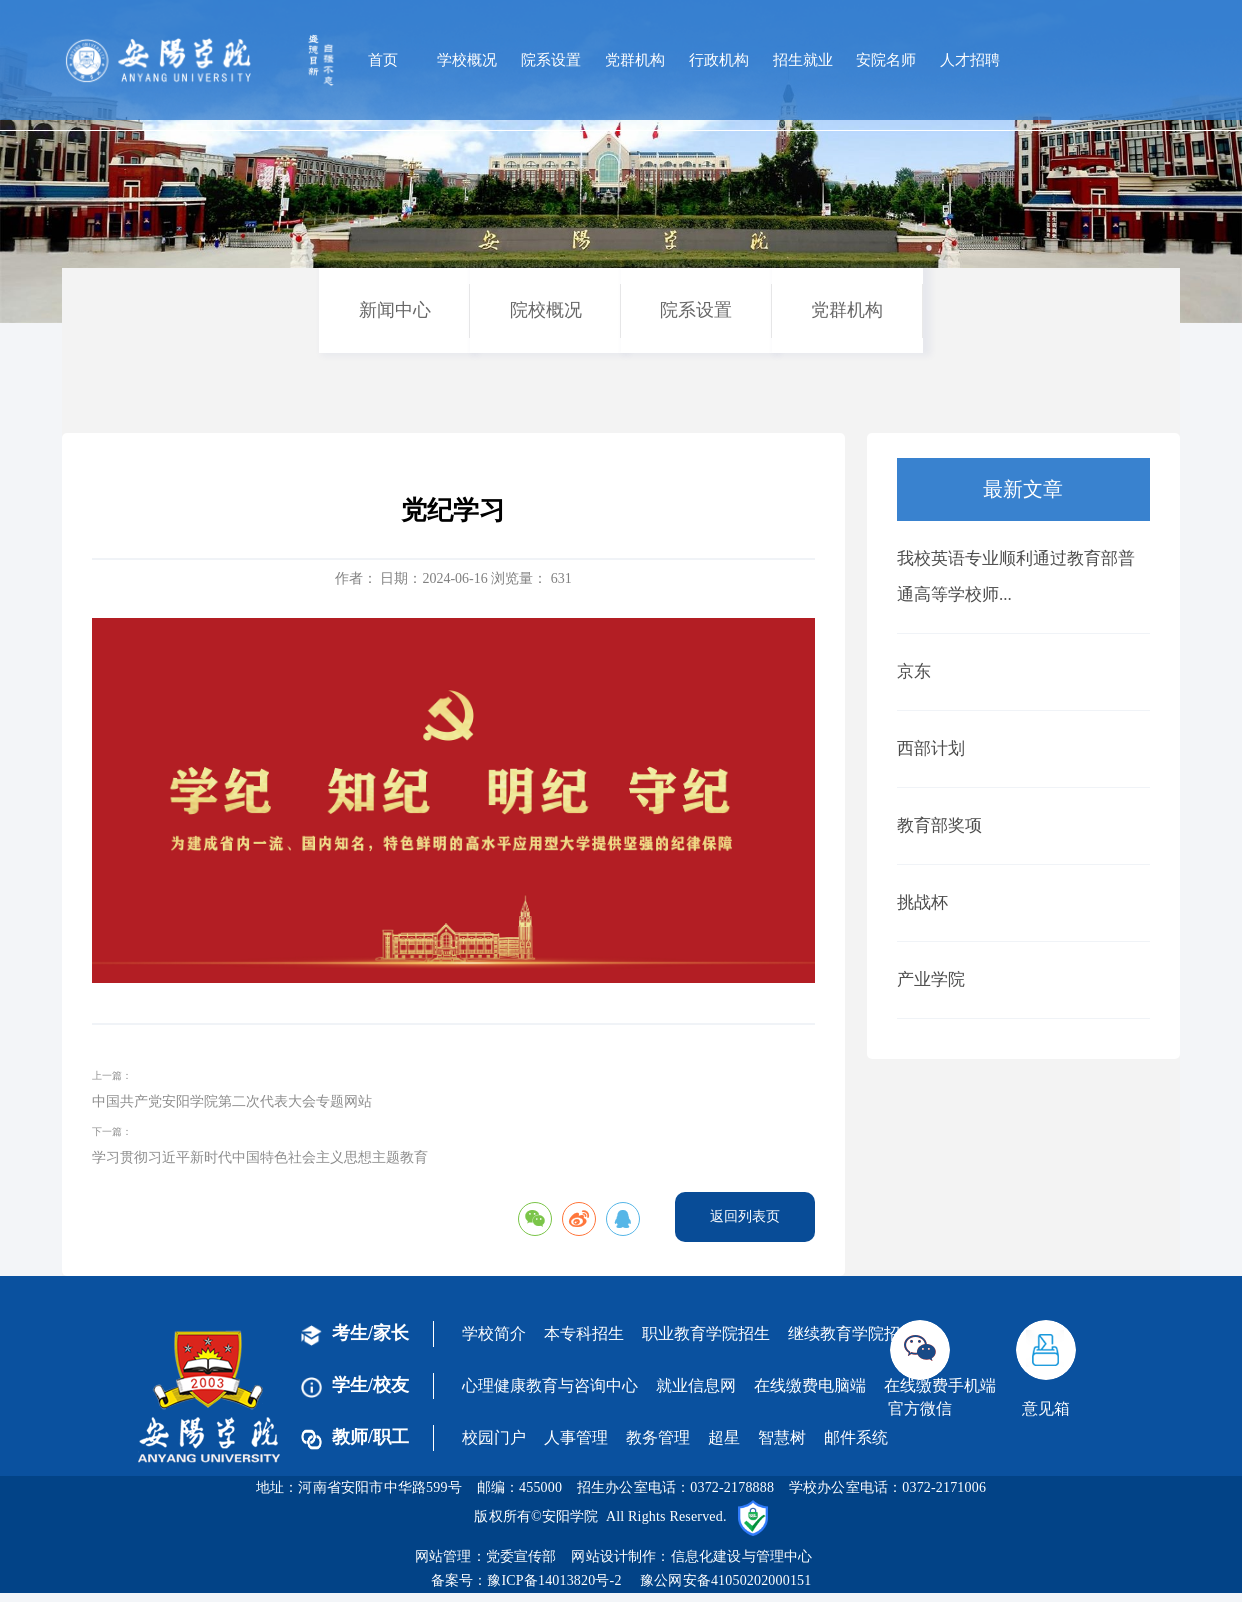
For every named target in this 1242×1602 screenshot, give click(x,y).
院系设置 (551, 60)
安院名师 (886, 60)
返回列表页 (745, 1216)
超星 (724, 1437)
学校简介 (494, 1333)
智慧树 (782, 1437)
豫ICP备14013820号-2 (554, 1580)
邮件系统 (856, 1437)
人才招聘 (970, 60)
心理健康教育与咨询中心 (550, 1385)
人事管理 (576, 1437)
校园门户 (494, 1437)
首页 (383, 60)
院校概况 (546, 310)
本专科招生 (584, 1333)
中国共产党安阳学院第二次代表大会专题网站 (232, 1101)
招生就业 (803, 60)
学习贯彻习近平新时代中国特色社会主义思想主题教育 (260, 1157)
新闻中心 (395, 310)
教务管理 (658, 1437)
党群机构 (635, 60)
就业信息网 (696, 1385)
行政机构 (719, 60)
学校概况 (467, 60)
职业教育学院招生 (706, 1333)
